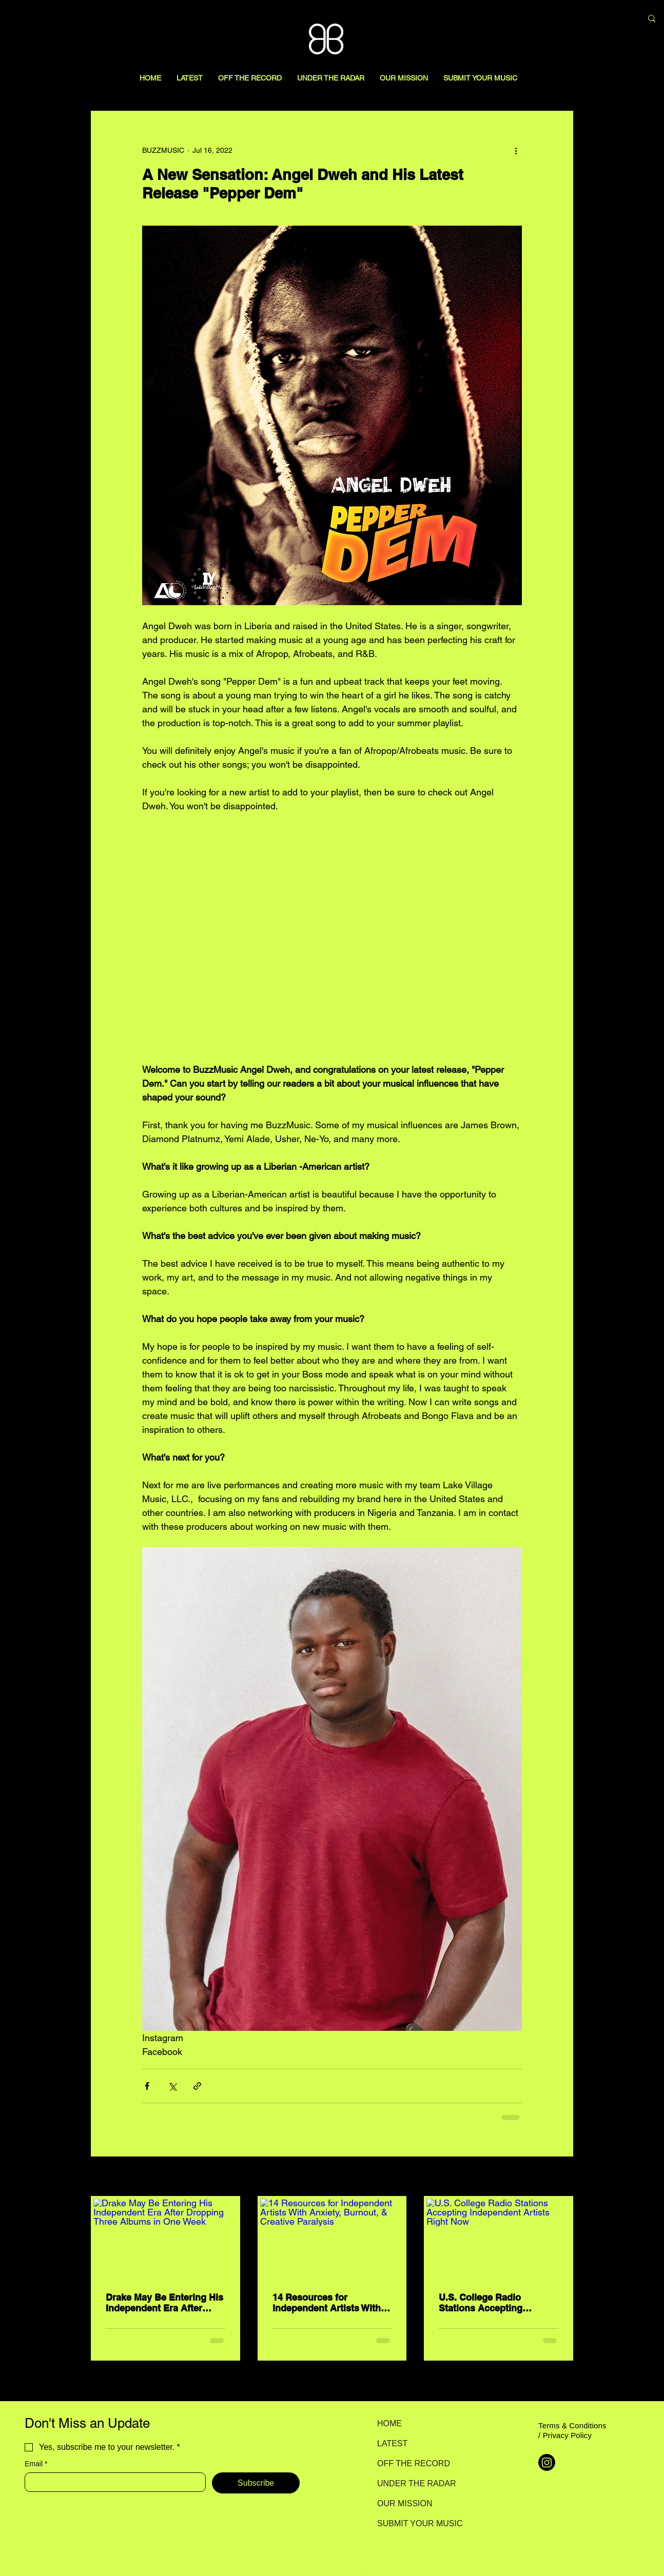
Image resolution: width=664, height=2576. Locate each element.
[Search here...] (580, 19)
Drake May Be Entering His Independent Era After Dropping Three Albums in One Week (164, 2302)
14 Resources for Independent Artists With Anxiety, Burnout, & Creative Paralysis (326, 2302)
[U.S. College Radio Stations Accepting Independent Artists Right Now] (498, 2239)
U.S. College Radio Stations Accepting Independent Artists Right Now (495, 2302)
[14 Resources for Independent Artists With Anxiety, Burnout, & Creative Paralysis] (332, 2239)
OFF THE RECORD (413, 2463)
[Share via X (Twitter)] (172, 2086)
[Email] (112, 2482)
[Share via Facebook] (147, 2086)
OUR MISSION (405, 2503)
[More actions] (516, 150)
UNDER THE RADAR (413, 2483)
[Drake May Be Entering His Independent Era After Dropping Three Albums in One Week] (165, 2239)
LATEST (392, 2443)
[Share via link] (197, 2086)
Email (36, 2464)
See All (562, 2177)
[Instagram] (546, 2462)
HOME (389, 2423)
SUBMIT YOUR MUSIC (413, 2523)
